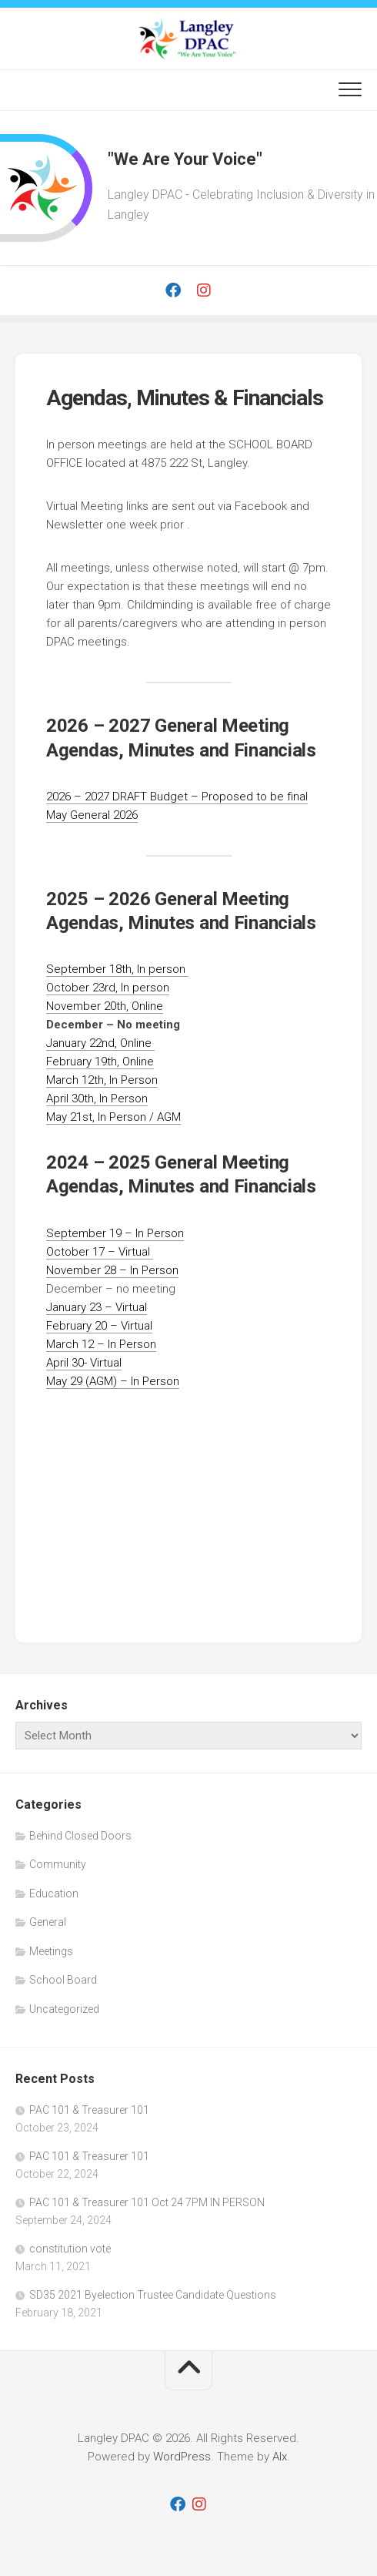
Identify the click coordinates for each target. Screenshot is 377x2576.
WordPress (182, 2457)
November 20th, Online (104, 1006)
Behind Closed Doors (80, 1836)
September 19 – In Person (115, 1233)
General (47, 1922)
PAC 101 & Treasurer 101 (89, 2110)
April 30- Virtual (84, 1363)
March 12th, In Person (102, 1080)
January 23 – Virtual (96, 1307)
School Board (63, 1980)
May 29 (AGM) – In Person (112, 1381)
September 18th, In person (117, 969)
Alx (279, 2457)
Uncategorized (64, 2009)
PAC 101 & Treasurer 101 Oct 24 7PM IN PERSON (147, 2202)
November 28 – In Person (112, 1270)
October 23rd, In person (107, 988)
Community (57, 1864)
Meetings (51, 1951)
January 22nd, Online (100, 1043)
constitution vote (70, 2248)
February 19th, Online (100, 1061)
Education (53, 1893)
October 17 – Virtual (99, 1252)
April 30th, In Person (97, 1098)
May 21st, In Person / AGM (113, 1117)
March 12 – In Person (101, 1344)
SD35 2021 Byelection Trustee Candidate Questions (152, 2295)
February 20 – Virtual (99, 1326)
